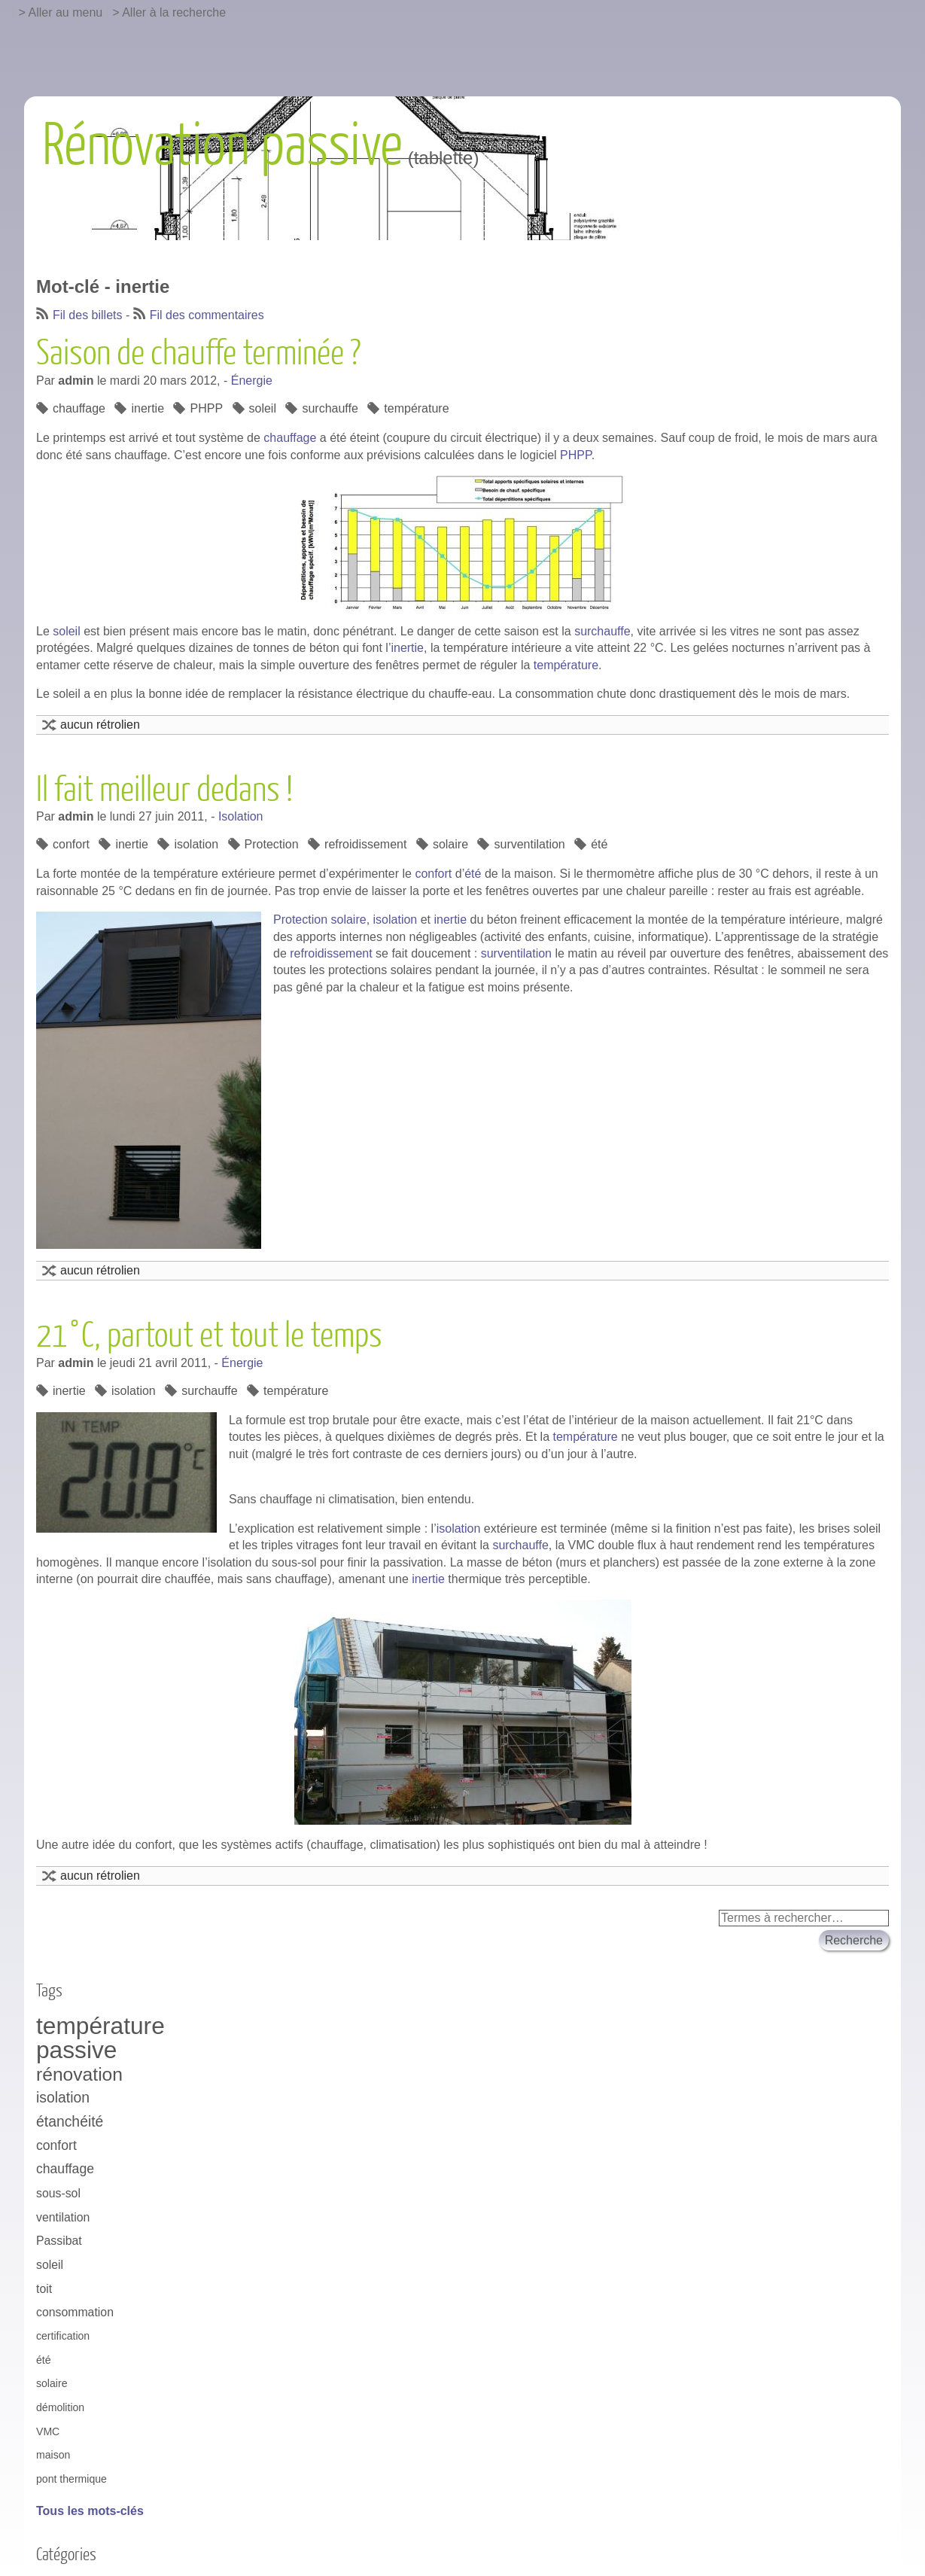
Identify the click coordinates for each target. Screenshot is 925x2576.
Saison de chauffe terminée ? (198, 354)
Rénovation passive (222, 146)
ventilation (63, 2217)
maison (53, 2455)
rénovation (79, 2074)
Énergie (251, 380)
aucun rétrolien (100, 724)
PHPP (206, 408)
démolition (60, 2407)
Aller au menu (66, 12)
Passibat (59, 2240)
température (416, 408)
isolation (196, 844)
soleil (262, 408)
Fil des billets (87, 315)
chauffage (79, 408)
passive (76, 2051)
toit (44, 2288)
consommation (75, 2312)
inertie (147, 408)
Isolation (240, 816)
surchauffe (330, 408)
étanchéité (69, 2121)
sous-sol (58, 2193)
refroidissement (365, 844)
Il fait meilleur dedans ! (164, 790)
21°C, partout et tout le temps (209, 1336)
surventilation (529, 844)
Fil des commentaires (207, 315)
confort (71, 844)
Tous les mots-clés (90, 2510)
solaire (450, 844)
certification (63, 2336)
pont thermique (71, 2479)
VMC (47, 2431)
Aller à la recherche (174, 12)
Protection (272, 844)
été (599, 844)
